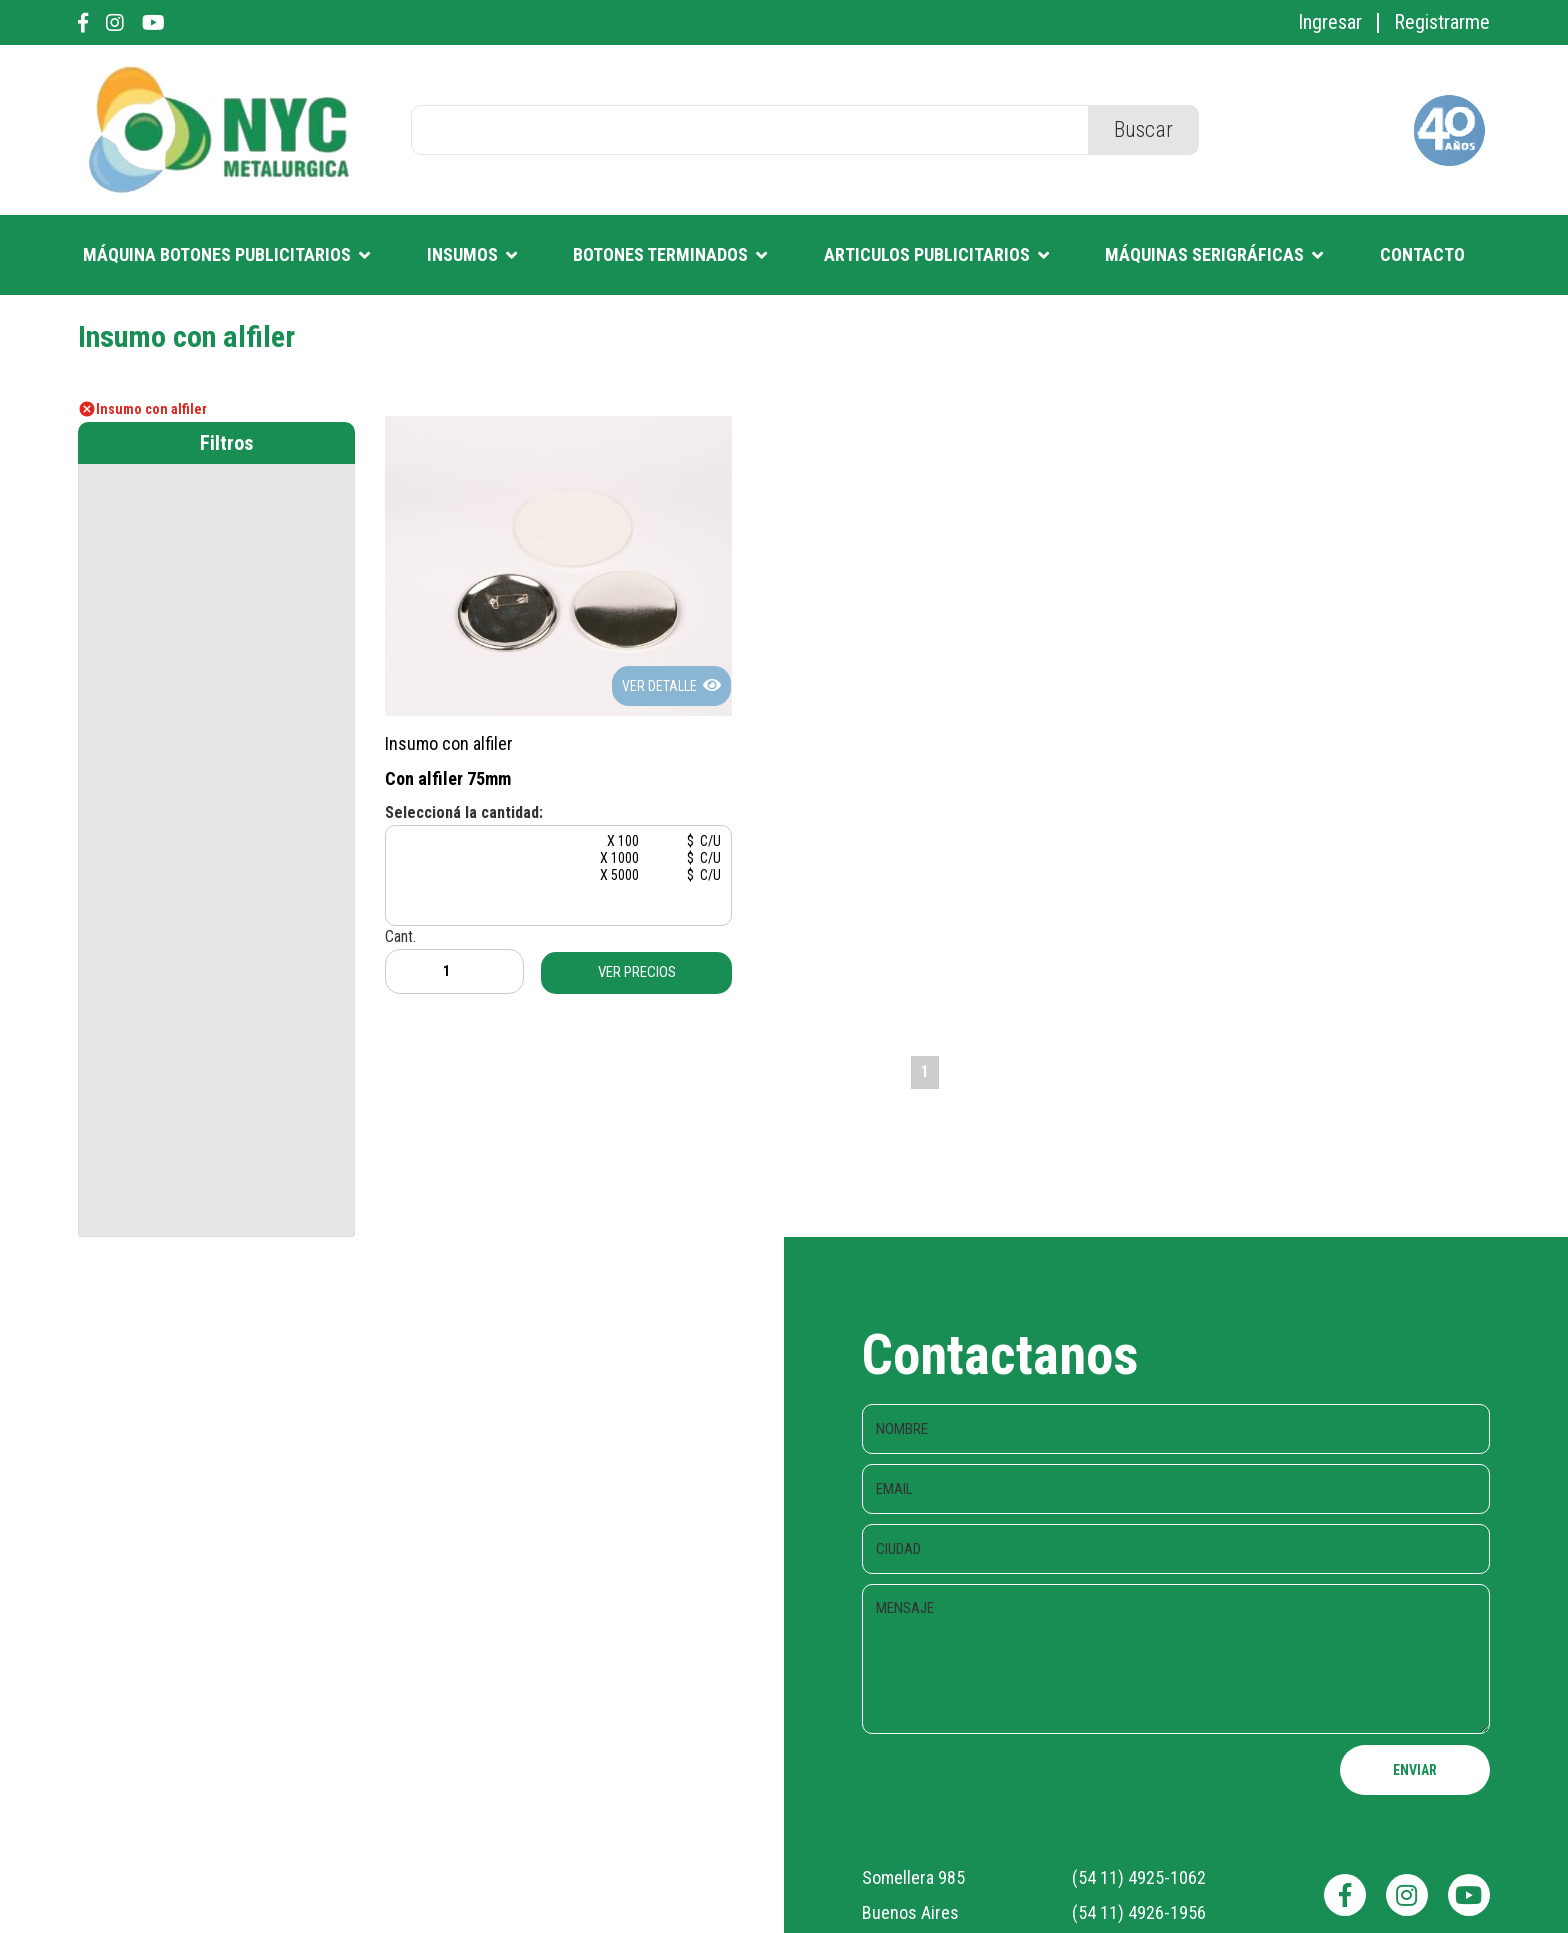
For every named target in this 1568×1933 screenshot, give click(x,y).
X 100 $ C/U (547, 840)
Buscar (1143, 129)
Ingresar (1330, 22)
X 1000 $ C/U (547, 857)
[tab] (216, 443)
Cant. (448, 959)
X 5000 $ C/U (547, 874)
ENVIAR (1415, 1769)
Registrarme (1442, 22)
